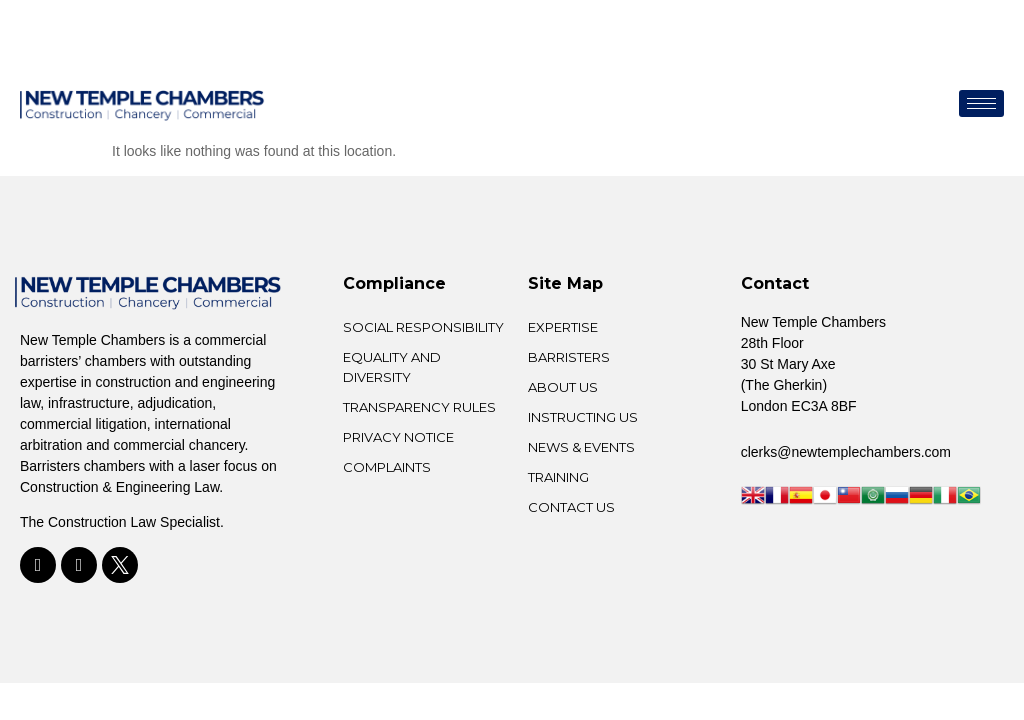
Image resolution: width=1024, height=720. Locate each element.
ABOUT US (563, 387)
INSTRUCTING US (583, 417)
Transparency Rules (419, 407)
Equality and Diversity (392, 367)
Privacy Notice (398, 437)
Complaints (387, 467)
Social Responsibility (423, 327)
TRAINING (558, 477)
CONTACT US (571, 507)
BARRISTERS (569, 357)
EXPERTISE (563, 327)
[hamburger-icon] (981, 103)
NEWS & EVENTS (581, 447)
